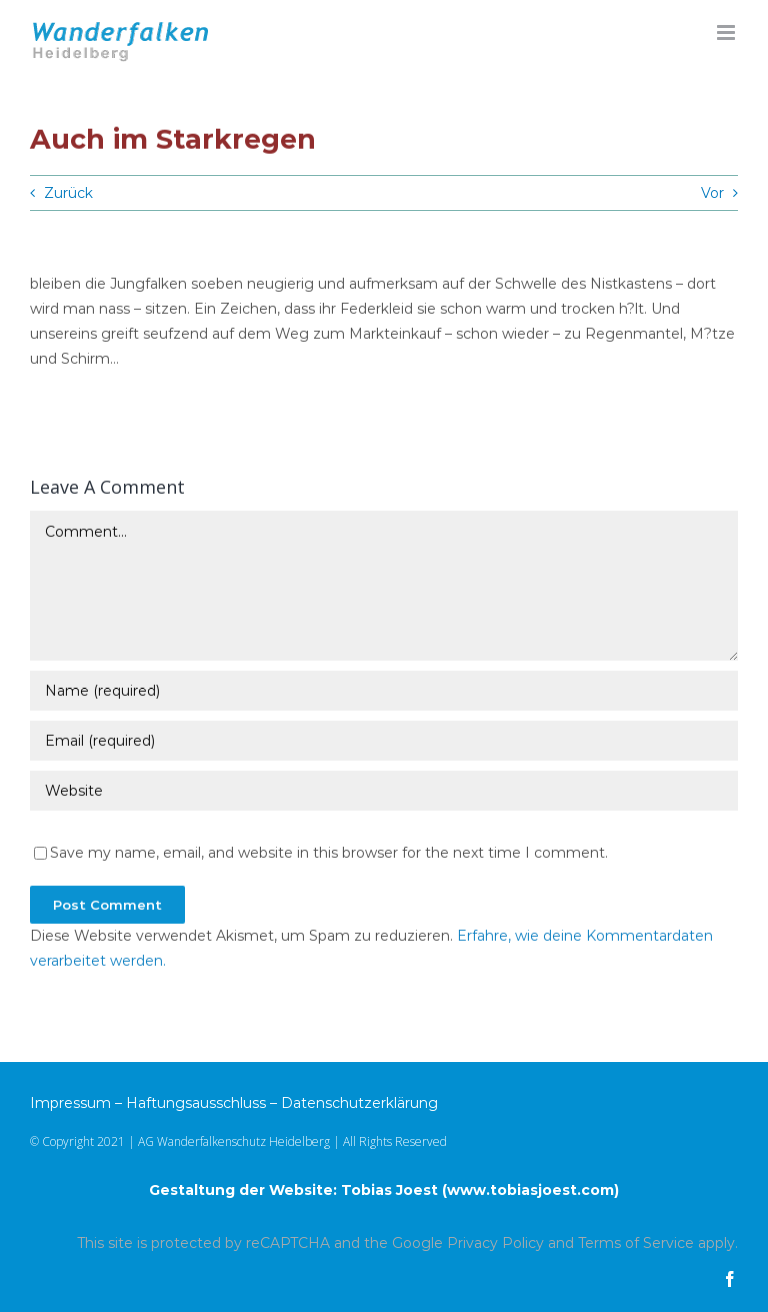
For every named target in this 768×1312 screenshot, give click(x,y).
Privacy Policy (495, 1243)
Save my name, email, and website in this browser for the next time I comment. (329, 853)
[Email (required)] (384, 741)
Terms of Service (636, 1243)
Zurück (68, 193)
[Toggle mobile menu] (727, 32)
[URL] (384, 791)
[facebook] (730, 1279)
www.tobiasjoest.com (530, 1190)
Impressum (70, 1103)
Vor (712, 193)
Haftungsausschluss (196, 1103)
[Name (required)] (384, 691)
